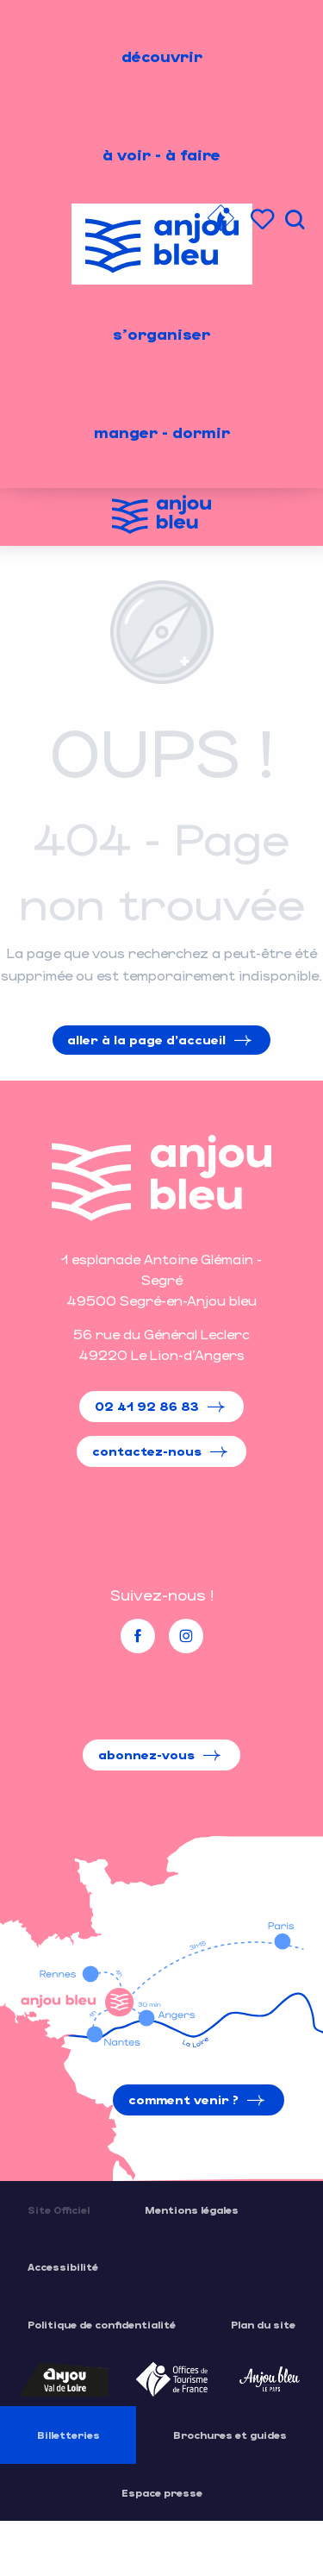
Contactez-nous (147, 1451)
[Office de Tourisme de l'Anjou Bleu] (161, 517)
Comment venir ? (183, 2099)
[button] (294, 219)
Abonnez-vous (146, 1754)
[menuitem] (162, 56)
